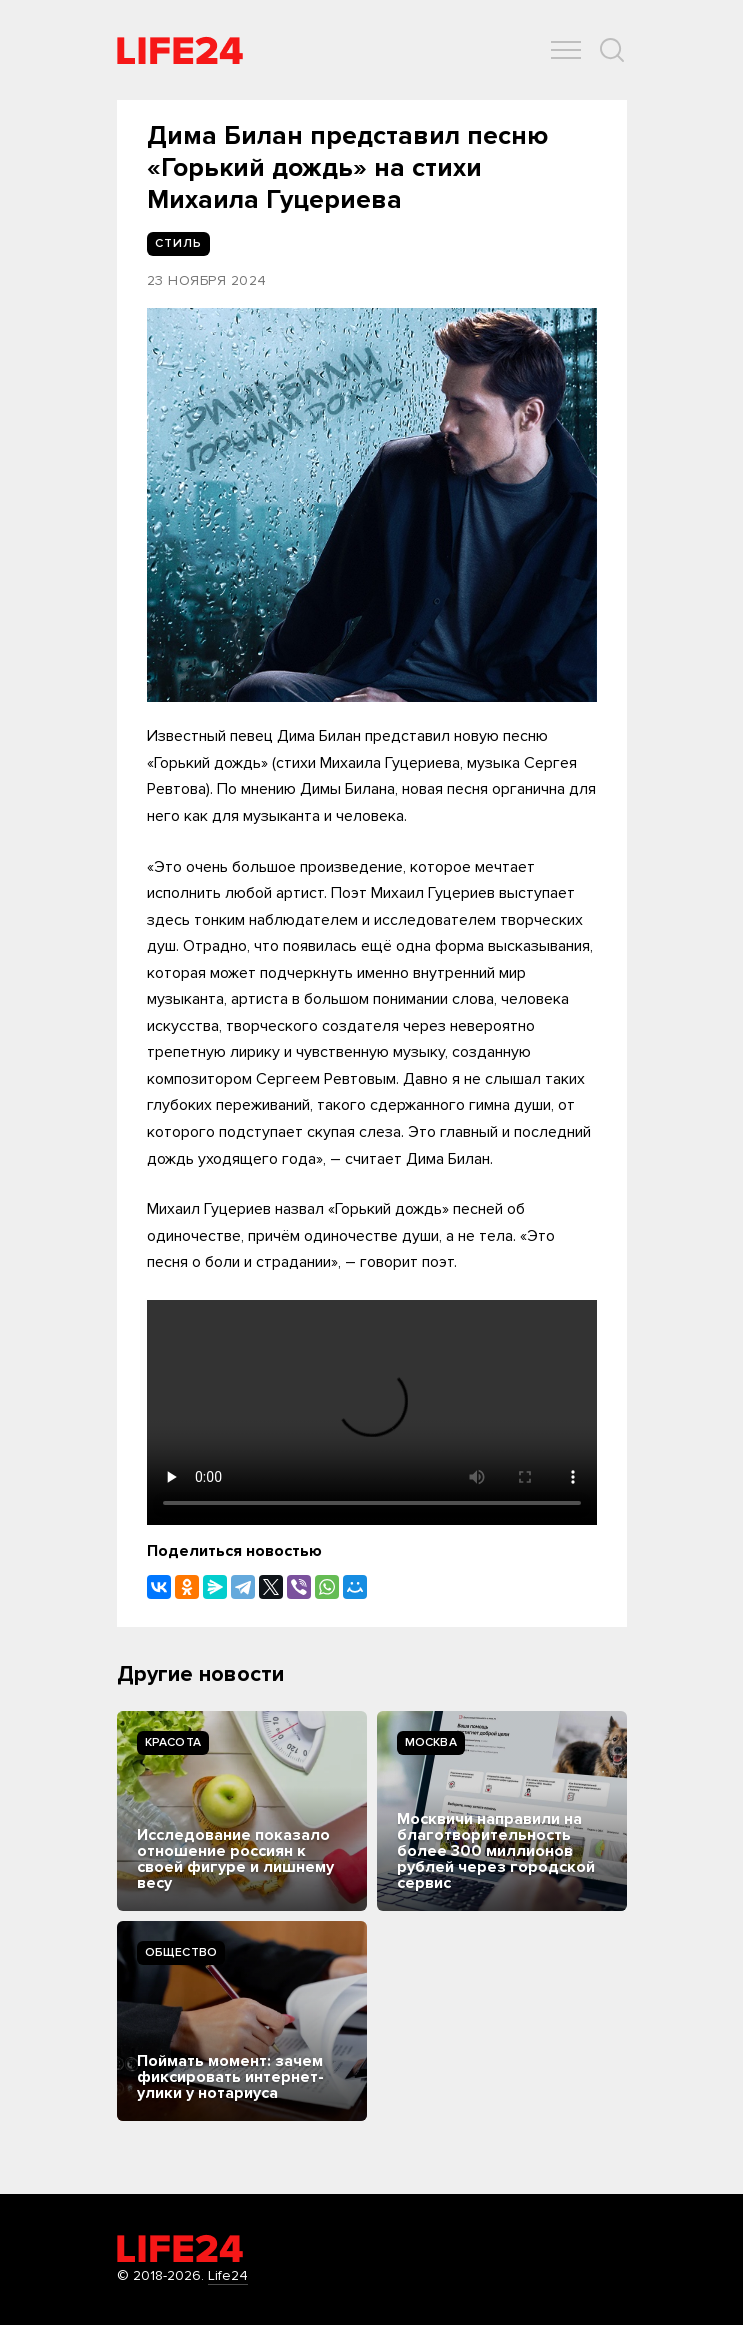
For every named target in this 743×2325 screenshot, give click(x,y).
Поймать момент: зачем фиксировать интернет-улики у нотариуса (230, 2077)
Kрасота (173, 1742)
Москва (431, 1742)
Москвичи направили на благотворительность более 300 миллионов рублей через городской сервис (496, 1851)
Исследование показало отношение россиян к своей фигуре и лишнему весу (235, 1859)
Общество (181, 1952)
